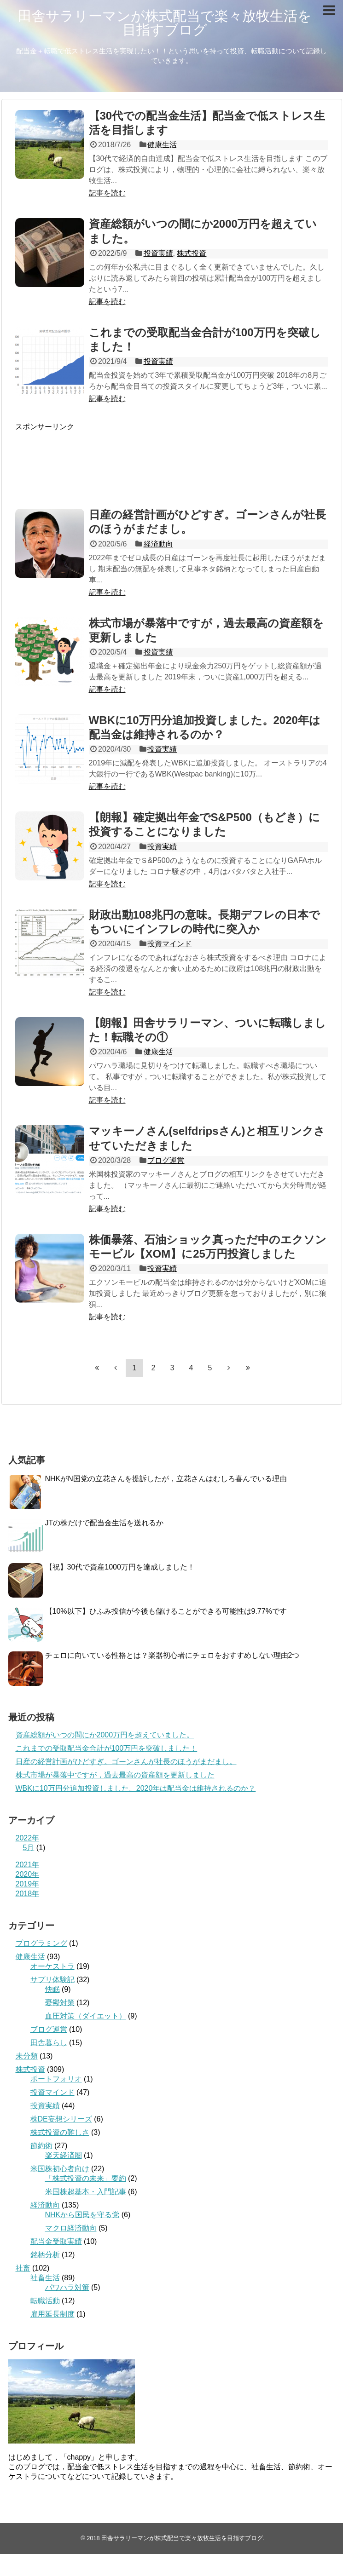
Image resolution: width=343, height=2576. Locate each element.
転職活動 (45, 2301)
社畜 (23, 2268)
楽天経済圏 (63, 2155)
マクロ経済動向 (71, 2228)
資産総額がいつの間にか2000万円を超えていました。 (105, 1735)
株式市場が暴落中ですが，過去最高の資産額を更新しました (115, 1775)
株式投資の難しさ (59, 2132)
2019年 (28, 1884)
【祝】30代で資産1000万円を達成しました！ (120, 1567)
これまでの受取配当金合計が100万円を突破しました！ (107, 1748)
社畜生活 (45, 2278)
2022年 (28, 1838)
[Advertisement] (171, 460)
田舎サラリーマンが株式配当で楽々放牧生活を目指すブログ (165, 22)
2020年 (28, 1874)
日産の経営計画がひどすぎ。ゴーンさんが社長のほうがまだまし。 (126, 1761)
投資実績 (158, 253)
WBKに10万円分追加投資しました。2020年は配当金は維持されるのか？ (136, 1788)
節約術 (41, 2146)
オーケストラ (52, 1966)
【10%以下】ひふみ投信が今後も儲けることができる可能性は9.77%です (166, 1611)
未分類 (27, 2056)
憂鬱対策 (60, 2003)
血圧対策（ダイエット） (85, 2016)
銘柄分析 (45, 2255)
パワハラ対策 (67, 2287)
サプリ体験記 (52, 1980)
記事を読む (107, 193)
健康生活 (162, 145)
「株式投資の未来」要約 (85, 2178)
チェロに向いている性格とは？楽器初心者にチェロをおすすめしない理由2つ (172, 1655)
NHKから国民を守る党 (82, 2215)
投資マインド (169, 944)
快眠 (52, 1989)
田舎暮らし (48, 2043)
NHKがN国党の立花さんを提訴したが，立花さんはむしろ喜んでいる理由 (166, 1479)
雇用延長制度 (52, 2314)
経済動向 (158, 544)
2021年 (28, 1865)
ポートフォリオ (56, 2079)
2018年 (28, 1894)
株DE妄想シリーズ (61, 2119)
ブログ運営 (165, 1160)
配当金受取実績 (56, 2241)
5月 (29, 1848)
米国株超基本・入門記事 (85, 2192)
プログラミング (41, 1943)
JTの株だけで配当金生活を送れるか (104, 1523)
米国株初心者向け (59, 2169)
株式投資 (191, 253)
